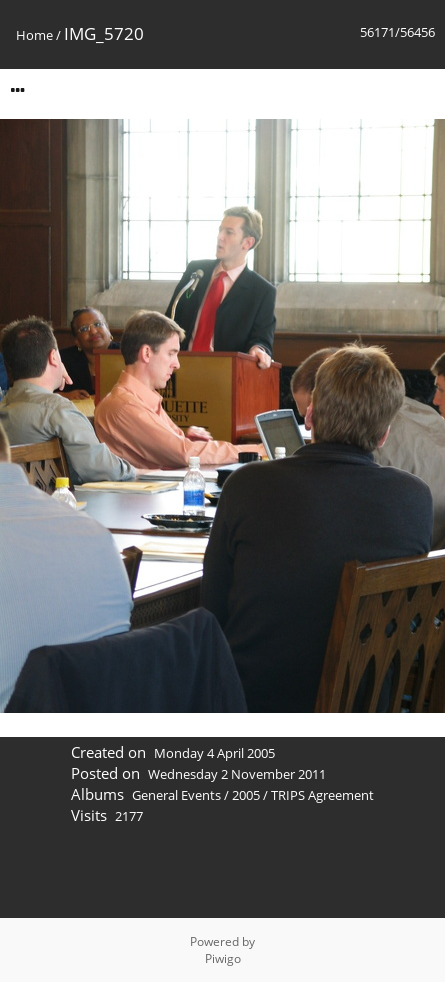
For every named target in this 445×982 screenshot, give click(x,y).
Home (34, 35)
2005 (246, 795)
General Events (176, 795)
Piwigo (223, 958)
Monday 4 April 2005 (214, 753)
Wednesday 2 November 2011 (237, 774)
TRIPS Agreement (322, 795)
